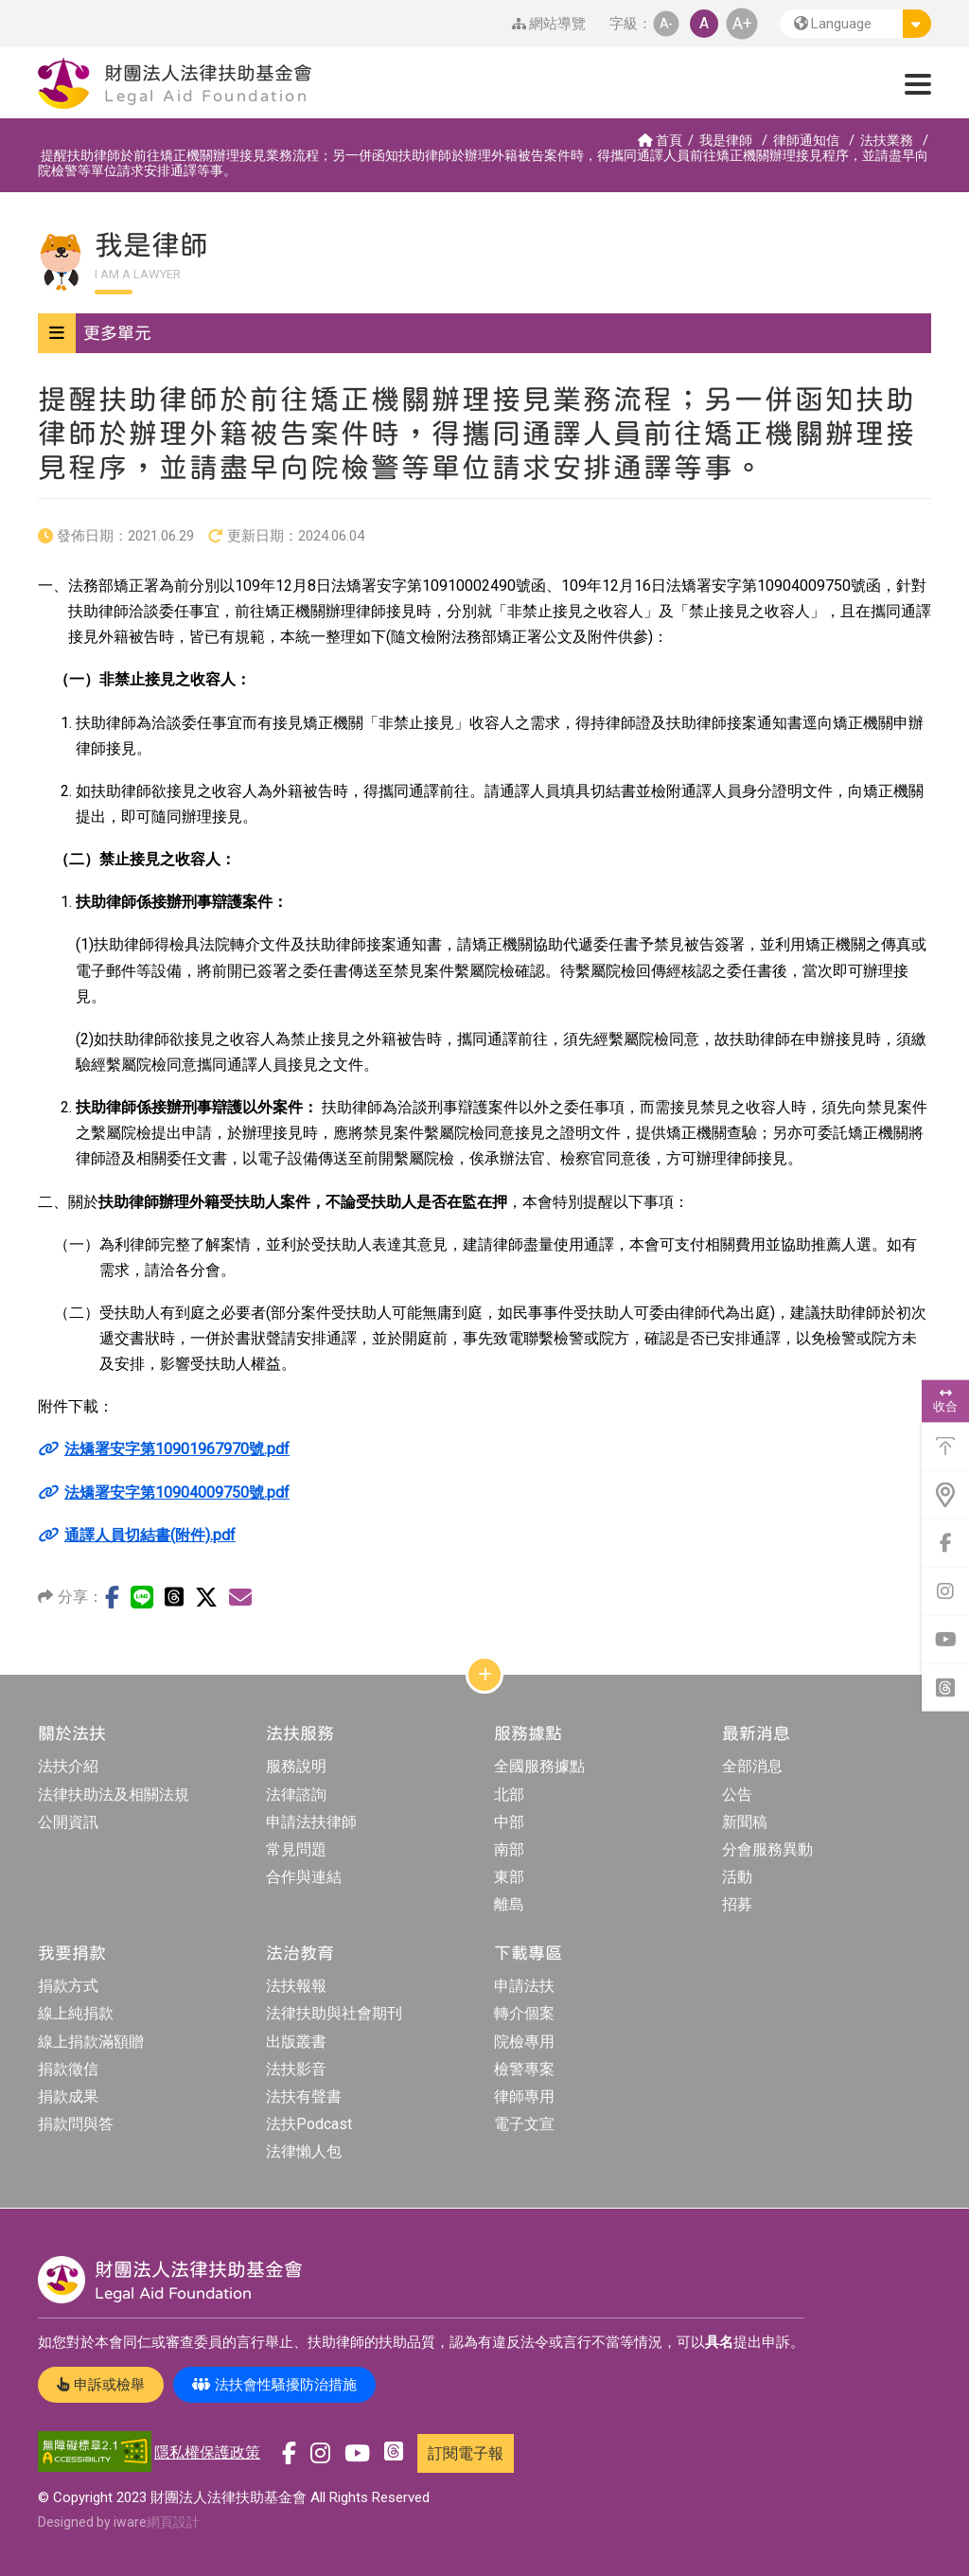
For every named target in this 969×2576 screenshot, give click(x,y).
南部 (509, 1849)
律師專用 (524, 2096)
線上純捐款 (76, 2013)
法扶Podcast (309, 2124)
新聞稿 (744, 1822)
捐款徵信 (68, 2069)
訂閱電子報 (465, 2453)
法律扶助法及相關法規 (113, 1794)
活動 (737, 1877)
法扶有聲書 (304, 2096)
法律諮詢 (296, 1794)
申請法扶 (524, 1986)
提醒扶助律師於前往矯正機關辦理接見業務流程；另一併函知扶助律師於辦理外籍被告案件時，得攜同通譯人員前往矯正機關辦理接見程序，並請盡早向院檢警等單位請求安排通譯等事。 (483, 163)
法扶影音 (296, 2069)
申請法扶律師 (311, 1822)
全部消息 (752, 1766)
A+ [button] (742, 23)
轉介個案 (524, 2013)
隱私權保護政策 (207, 2452)
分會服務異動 (767, 1849)
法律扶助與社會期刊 (334, 2013)
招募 (737, 1904)
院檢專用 (524, 2042)
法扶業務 (886, 140)
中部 (509, 1822)
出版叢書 (296, 2042)
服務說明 (296, 1766)
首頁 (660, 140)
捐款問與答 (76, 2124)
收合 (945, 1400)
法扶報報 (296, 1986)
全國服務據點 (539, 1766)
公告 (737, 1794)
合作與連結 (304, 1877)
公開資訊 (68, 1822)
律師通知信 (806, 140)
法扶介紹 (68, 1766)
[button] (855, 23)
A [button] (704, 23)
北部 (509, 1794)
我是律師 (725, 140)
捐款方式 (68, 1986)
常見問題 (296, 1849)
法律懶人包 (304, 2151)
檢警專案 (524, 2069)
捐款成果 (68, 2096)
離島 (509, 1904)
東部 (509, 1877)
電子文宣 (524, 2124)
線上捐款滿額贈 (91, 2042)
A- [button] (666, 23)
